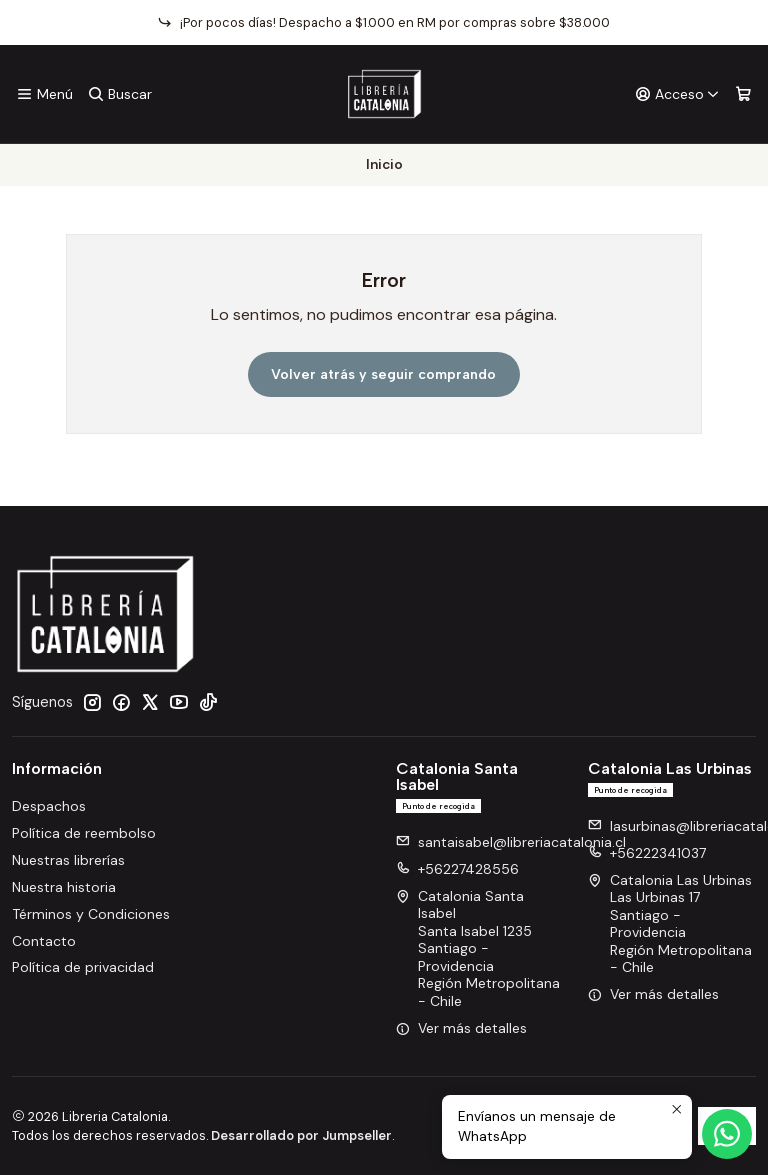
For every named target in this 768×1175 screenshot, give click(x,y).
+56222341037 (647, 853)
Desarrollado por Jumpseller (301, 1135)
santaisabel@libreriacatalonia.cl (511, 842)
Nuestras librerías (68, 860)
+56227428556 (457, 869)
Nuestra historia (64, 887)
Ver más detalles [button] (461, 1028)
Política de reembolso (84, 833)
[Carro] (743, 94)
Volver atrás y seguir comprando (383, 374)
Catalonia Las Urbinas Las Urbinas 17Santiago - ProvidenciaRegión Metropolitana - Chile (670, 924)
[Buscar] (119, 94)
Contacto (44, 941)
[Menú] (44, 94)
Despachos (49, 806)
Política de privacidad (83, 967)
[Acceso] (677, 94)
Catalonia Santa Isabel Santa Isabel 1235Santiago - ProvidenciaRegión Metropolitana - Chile (478, 948)
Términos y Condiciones (91, 914)
